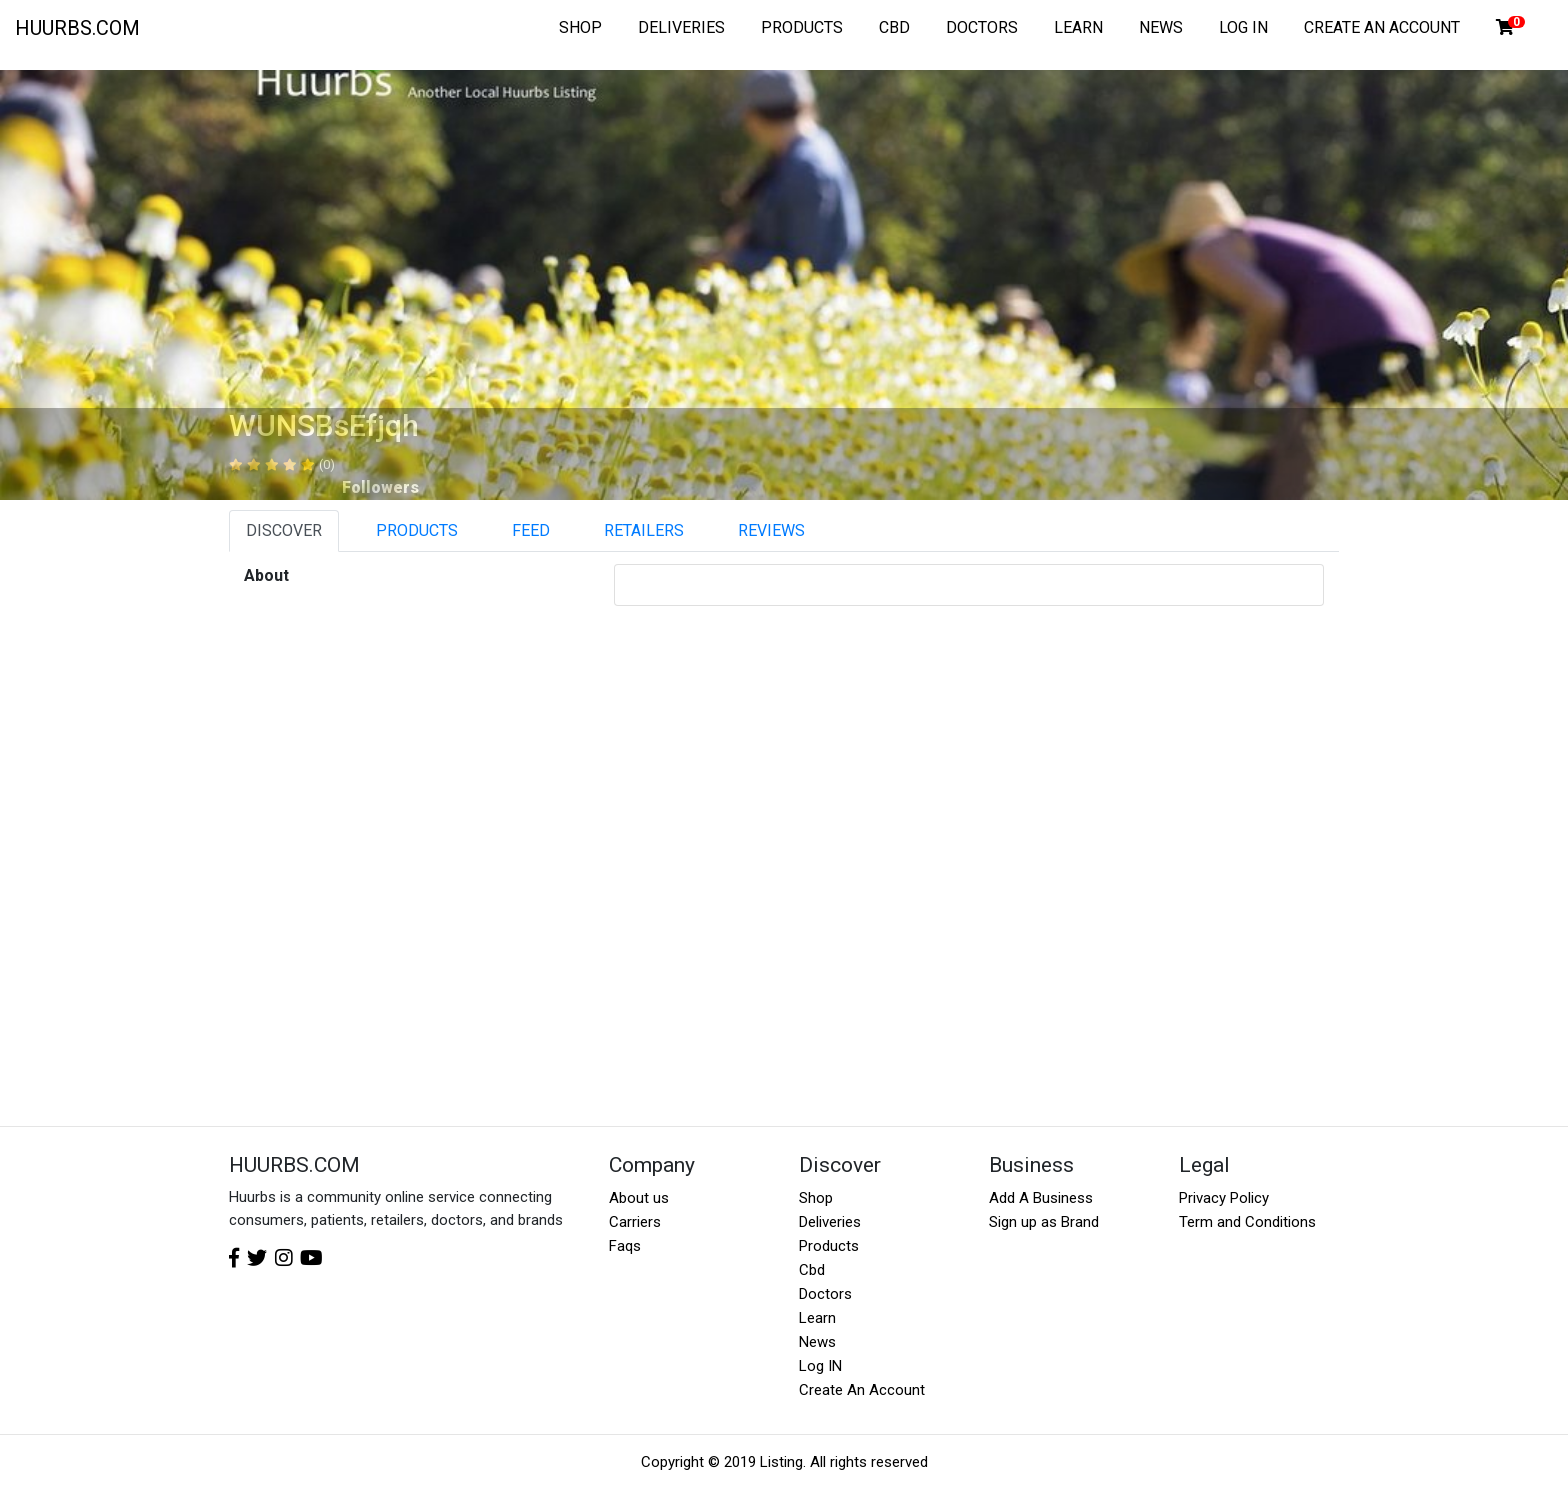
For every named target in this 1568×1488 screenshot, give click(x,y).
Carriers (635, 1222)
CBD (894, 27)
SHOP (580, 27)
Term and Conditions (1247, 1222)
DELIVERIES (681, 27)
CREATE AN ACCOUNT (1382, 27)
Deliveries (830, 1222)
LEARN (1078, 27)
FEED (531, 530)
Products (829, 1246)
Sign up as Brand (1044, 1222)
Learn (817, 1318)
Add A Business (1041, 1198)
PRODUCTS (802, 27)
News (817, 1342)
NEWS (1161, 27)
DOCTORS (982, 27)
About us (639, 1198)
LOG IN (1243, 27)
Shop (816, 1198)
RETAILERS (644, 530)
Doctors (825, 1294)
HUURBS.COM (77, 28)
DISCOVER (284, 530)
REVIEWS (771, 530)
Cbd (812, 1270)
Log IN (820, 1366)
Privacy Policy (1224, 1198)
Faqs (625, 1246)
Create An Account (862, 1390)
